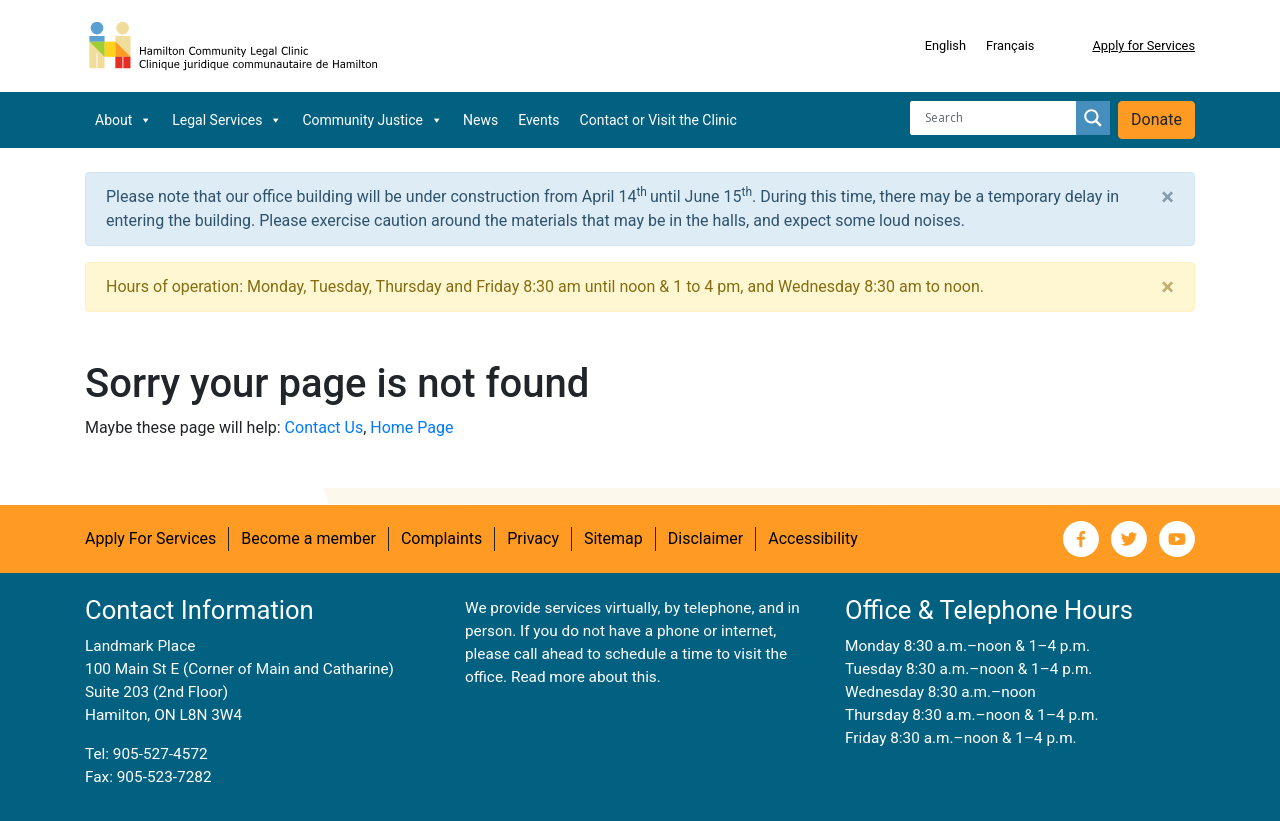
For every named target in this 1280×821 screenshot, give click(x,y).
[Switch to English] (945, 46)
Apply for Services (1143, 45)
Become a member (308, 538)
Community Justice (372, 120)
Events (538, 120)
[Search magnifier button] (1093, 118)
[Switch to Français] (1010, 46)
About (123, 120)
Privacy (533, 538)
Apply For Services (150, 538)
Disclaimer (705, 538)
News (480, 120)
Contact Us (324, 427)
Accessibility (813, 538)
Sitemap (613, 538)
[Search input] (998, 118)
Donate (1156, 119)
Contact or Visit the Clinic (658, 120)
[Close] (1167, 197)
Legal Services (227, 120)
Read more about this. (586, 677)
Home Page (411, 427)
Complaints (441, 538)
